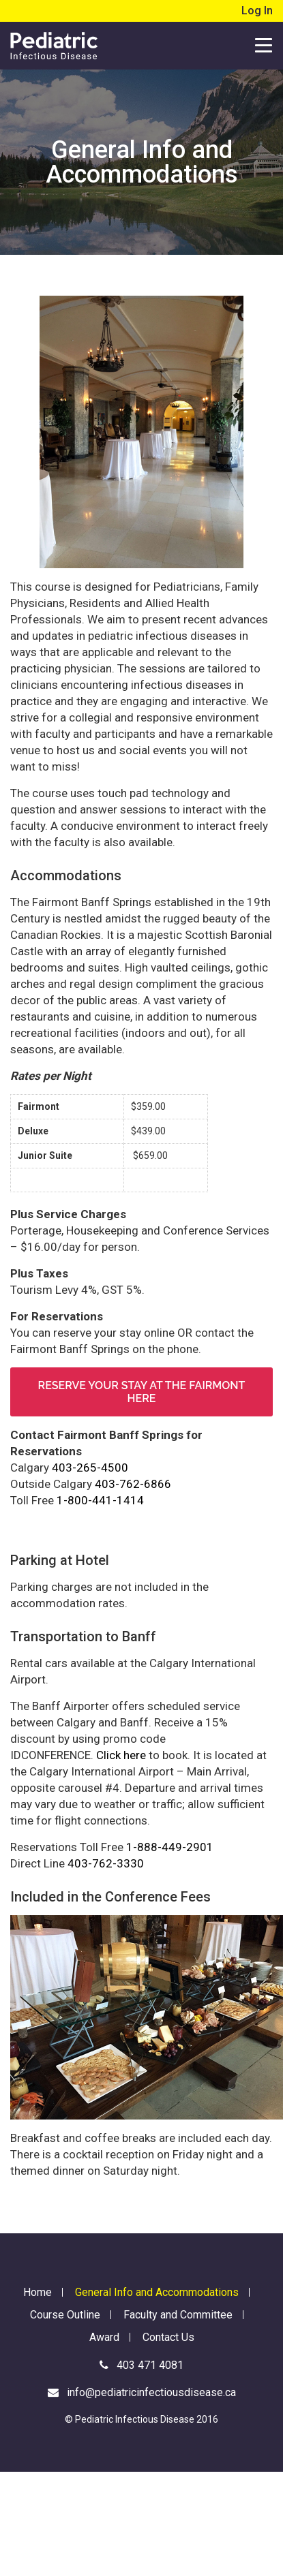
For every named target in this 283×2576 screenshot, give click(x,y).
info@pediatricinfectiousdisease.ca (142, 2392)
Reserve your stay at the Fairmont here (141, 1392)
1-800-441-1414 (100, 1500)
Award (104, 2337)
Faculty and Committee (178, 2314)
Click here (121, 1755)
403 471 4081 (141, 2365)
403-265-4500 (90, 1467)
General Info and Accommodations (157, 2292)
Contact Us (168, 2337)
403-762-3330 (106, 1863)
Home (37, 2292)
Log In (257, 10)
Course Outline (65, 2314)
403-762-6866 (133, 1484)
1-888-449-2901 (169, 1847)
